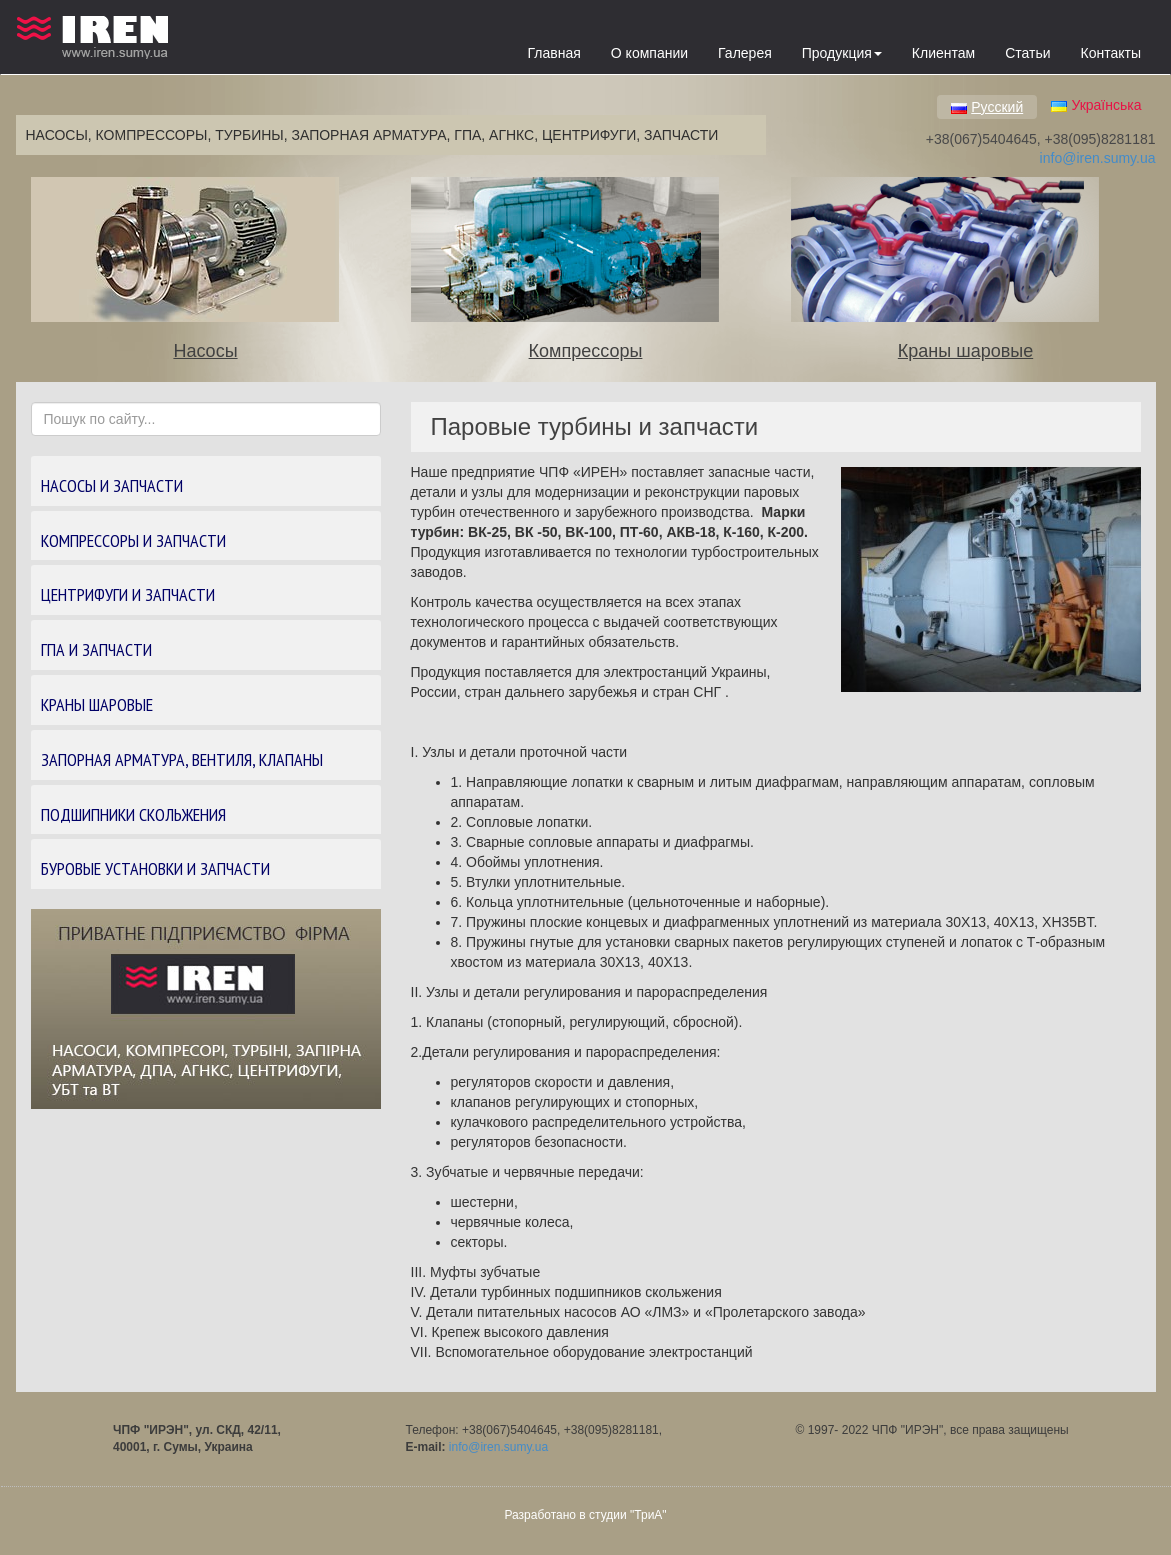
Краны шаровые (965, 351)
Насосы (205, 351)
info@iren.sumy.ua (1098, 158)
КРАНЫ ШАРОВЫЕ (97, 704)
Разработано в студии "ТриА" (585, 1515)
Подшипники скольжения (133, 814)
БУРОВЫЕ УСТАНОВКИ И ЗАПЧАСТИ (155, 868)
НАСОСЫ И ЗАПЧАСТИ (112, 485)
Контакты (1111, 53)
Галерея (745, 53)
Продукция (842, 53)
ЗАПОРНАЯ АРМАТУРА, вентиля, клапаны (182, 759)
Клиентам (943, 53)
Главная (554, 53)
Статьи (1027, 53)
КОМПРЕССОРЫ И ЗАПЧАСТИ (133, 540)
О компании (649, 53)
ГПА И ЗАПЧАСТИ (96, 649)
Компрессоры (586, 351)
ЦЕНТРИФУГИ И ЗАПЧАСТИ (128, 594)
